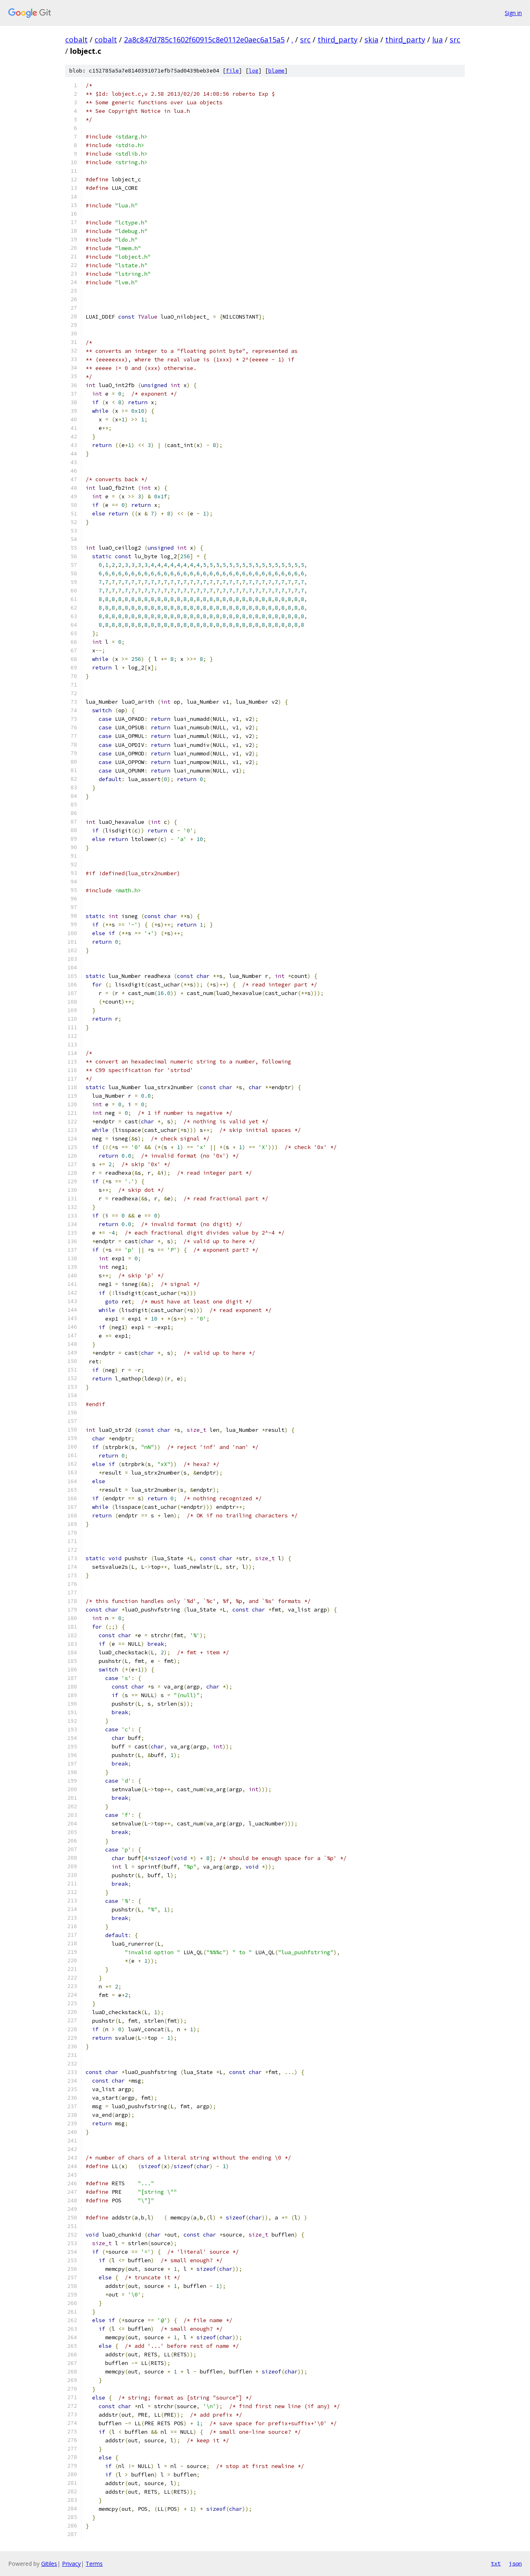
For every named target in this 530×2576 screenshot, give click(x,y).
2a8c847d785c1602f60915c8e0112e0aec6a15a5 (204, 39)
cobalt (76, 39)
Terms (94, 2563)
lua (437, 39)
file (232, 70)
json (515, 2563)
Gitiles (49, 2563)
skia (371, 39)
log (253, 70)
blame (276, 70)
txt (496, 2563)
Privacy (71, 2563)
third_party (338, 39)
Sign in (513, 13)
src (305, 39)
